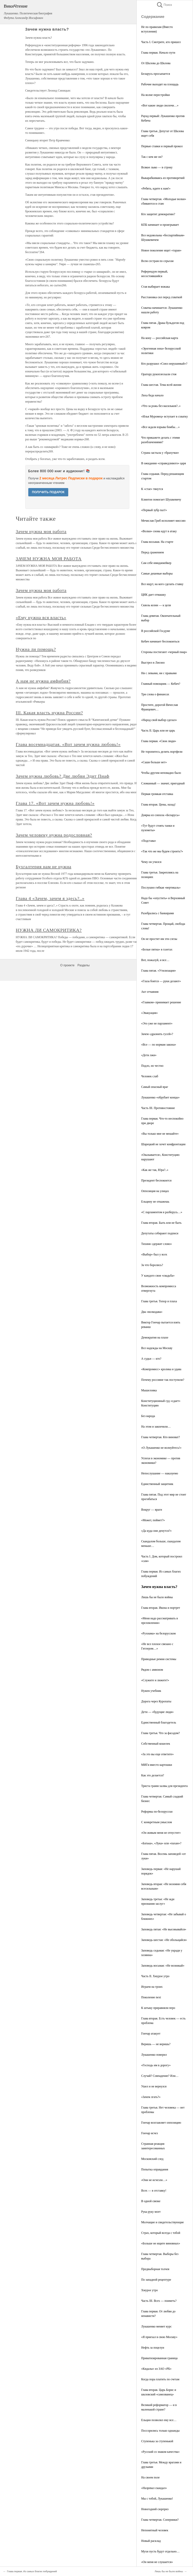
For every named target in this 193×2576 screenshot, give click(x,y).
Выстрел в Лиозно (153, 662)
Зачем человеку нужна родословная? (54, 834)
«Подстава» (148, 840)
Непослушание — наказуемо (159, 1473)
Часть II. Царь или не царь (158, 730)
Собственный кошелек (155, 1743)
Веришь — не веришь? (155, 2044)
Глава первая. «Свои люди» (158, 741)
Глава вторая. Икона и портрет (160, 1607)
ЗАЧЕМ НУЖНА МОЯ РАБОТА (49, 558)
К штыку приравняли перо (158, 2007)
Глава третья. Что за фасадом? (160, 1733)
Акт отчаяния (150, 991)
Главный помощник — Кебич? (160, 683)
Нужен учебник (151, 1690)
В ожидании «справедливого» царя (163, 463)
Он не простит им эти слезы (159, 938)
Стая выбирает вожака (155, 286)
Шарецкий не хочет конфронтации (163, 1144)
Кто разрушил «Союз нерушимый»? (164, 363)
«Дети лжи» (148, 1055)
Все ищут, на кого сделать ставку (162, 584)
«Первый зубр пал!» (154, 510)
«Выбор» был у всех (154, 1254)
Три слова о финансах (155, 694)
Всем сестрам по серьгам (157, 261)
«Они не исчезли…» (154, 2180)
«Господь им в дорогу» (156, 2065)
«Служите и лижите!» (155, 1680)
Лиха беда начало (152, 395)
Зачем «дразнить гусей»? (157, 1034)
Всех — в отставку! (153, 2190)
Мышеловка (149, 1390)
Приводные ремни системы (158, 1659)
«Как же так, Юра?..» (154, 1169)
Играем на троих (152, 1986)
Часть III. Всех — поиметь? (158, 2300)
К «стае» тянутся (152, 489)
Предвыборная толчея (155, 2269)
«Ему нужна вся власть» (41, 617)
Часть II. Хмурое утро (155, 1976)
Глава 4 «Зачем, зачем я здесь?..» (50, 898)
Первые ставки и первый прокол (162, 146)
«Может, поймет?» (153, 1520)
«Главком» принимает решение (161, 1002)
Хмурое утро (149, 2290)
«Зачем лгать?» (150, 2097)
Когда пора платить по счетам (160, 2379)
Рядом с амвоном (152, 1669)
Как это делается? (152, 1775)
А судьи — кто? (151, 1358)
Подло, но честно (152, 1065)
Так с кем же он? (152, 156)
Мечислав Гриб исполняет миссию (163, 520)
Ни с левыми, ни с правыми (159, 673)
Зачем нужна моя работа (41, 531)
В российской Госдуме (155, 630)
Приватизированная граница (159, 2358)
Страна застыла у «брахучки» (160, 452)
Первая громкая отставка (157, 794)
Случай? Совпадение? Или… (159, 2075)
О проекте (67, 965)
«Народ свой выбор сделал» (159, 720)
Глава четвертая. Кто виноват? (160, 1437)
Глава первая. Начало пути (158, 52)
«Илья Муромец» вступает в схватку (164, 416)
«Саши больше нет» (154, 762)
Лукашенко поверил (154, 2054)
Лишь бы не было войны (157, 1597)
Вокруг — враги (151, 1509)
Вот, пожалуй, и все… (155, 960)
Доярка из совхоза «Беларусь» (160, 815)
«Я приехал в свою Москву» (159, 2337)
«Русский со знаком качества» (160, 2451)
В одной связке (150, 2201)
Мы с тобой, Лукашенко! (157, 2498)
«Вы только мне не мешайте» (160, 1133)
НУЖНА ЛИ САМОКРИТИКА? (49, 930)
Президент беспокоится (156, 1180)
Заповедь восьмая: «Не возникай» (162, 1965)
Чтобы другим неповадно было (161, 772)
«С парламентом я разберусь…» (161, 1212)
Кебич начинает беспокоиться (160, 641)
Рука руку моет (151, 2211)
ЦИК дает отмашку (153, 594)
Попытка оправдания (154, 2169)
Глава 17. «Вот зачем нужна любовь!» (55, 803)
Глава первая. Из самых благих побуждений (32, 2571)
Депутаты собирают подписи (159, 1233)
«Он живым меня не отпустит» (161, 1832)
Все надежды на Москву (156, 1348)
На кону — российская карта (159, 338)
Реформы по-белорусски (156, 1811)
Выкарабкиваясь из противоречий (163, 177)
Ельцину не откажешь (155, 1201)
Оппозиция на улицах (155, 1191)
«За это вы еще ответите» (157, 1754)
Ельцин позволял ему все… (158, 2420)
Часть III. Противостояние (158, 1108)
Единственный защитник (157, 1484)
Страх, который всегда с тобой (160, 2232)
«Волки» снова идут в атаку (159, 531)
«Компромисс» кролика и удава (161, 1369)
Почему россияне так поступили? (162, 1379)
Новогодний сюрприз (154, 2509)
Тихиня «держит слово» (156, 1243)
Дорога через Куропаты (156, 1701)
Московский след (152, 2158)
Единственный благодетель (158, 1722)
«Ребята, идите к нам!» (155, 188)
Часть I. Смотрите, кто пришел (161, 42)
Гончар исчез (149, 2133)
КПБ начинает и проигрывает (160, 224)
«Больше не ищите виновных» (160, 2243)
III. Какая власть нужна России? (49, 712)
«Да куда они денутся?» (156, 1530)
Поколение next (151, 1997)
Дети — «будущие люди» (157, 1711)
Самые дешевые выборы (157, 573)
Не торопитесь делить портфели (161, 751)
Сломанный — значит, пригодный (163, 783)
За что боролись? (152, 1265)
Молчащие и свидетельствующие (162, 2222)
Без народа (148, 1416)
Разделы (83, 965)
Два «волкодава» (151, 1311)
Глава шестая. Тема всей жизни (161, 384)
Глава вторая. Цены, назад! (158, 804)
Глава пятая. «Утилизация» (158, 970)
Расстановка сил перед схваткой (161, 297)
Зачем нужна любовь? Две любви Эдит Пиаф (62, 776)
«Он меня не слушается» (157, 2562)
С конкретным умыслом (156, 1822)
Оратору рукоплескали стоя (158, 374)
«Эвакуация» (149, 1012)
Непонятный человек (154, 2530)
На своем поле (150, 2477)
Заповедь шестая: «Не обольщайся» (164, 1939)
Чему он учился (151, 861)
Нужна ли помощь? (36, 649)
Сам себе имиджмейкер (156, 562)
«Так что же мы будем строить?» (162, 851)
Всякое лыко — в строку (156, 167)
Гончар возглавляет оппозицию (161, 2122)
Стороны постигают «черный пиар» (164, 652)
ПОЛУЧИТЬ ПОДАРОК (48, 492)
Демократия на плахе (154, 1337)
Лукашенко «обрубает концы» (160, 1097)
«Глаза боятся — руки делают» (161, 981)
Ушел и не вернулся (153, 2086)
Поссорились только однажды (160, 2430)
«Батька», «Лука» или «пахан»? (161, 1843)
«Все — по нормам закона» (158, 1044)
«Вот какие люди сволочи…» (159, 105)
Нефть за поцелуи (152, 2347)
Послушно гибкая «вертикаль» (161, 887)
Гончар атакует (150, 2033)
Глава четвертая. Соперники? (160, 2519)
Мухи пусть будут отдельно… (160, 2551)
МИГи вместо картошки (156, 1764)
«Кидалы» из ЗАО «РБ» (156, 2368)
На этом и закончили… (156, 1426)
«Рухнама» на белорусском (158, 1633)
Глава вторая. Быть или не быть (161, 1222)
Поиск (164, 4)
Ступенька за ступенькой (157, 2441)
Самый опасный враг (154, 1086)
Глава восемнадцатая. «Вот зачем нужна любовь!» (68, 744)
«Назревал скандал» (154, 2488)
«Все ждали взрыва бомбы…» (160, 427)
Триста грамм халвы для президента (164, 1785)
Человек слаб (149, 1076)
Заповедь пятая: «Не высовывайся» (163, 1929)
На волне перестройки (155, 94)
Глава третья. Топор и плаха (159, 1301)
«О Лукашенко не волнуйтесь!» (161, 1447)
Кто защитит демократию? (158, 214)
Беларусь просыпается (155, 73)
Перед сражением (152, 552)
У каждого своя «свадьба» (158, 1275)
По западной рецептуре (156, 2279)
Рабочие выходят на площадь (159, 84)
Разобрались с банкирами (157, 913)
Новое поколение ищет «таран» (161, 250)
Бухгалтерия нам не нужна (43, 866)
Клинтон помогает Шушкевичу (161, 499)
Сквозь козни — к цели (156, 605)
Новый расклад (151, 2540)
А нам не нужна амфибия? (43, 680)
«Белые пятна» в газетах (156, 949)
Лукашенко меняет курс (156, 2326)
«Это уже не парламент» (156, 1023)
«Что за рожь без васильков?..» (161, 405)
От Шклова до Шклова (155, 63)
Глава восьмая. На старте (157, 541)
